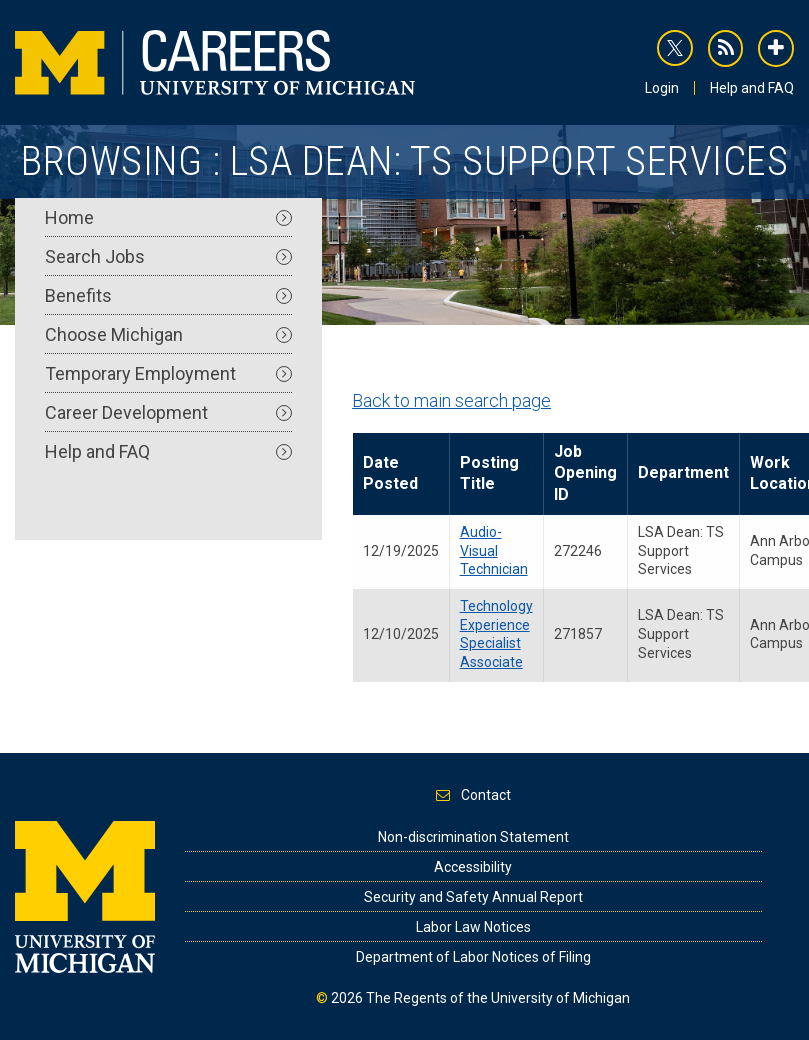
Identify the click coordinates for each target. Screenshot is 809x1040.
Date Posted (390, 473)
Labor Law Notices (473, 927)
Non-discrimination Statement (473, 837)
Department (683, 472)
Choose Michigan (168, 334)
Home (168, 217)
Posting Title (489, 473)
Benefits (168, 295)
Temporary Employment (168, 373)
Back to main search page (451, 400)
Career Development (168, 412)
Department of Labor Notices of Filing (473, 957)
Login (662, 88)
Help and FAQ (752, 88)
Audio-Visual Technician (494, 550)
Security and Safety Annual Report (473, 897)
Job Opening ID (585, 473)
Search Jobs (168, 256)
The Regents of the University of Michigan (498, 998)
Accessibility (473, 867)
